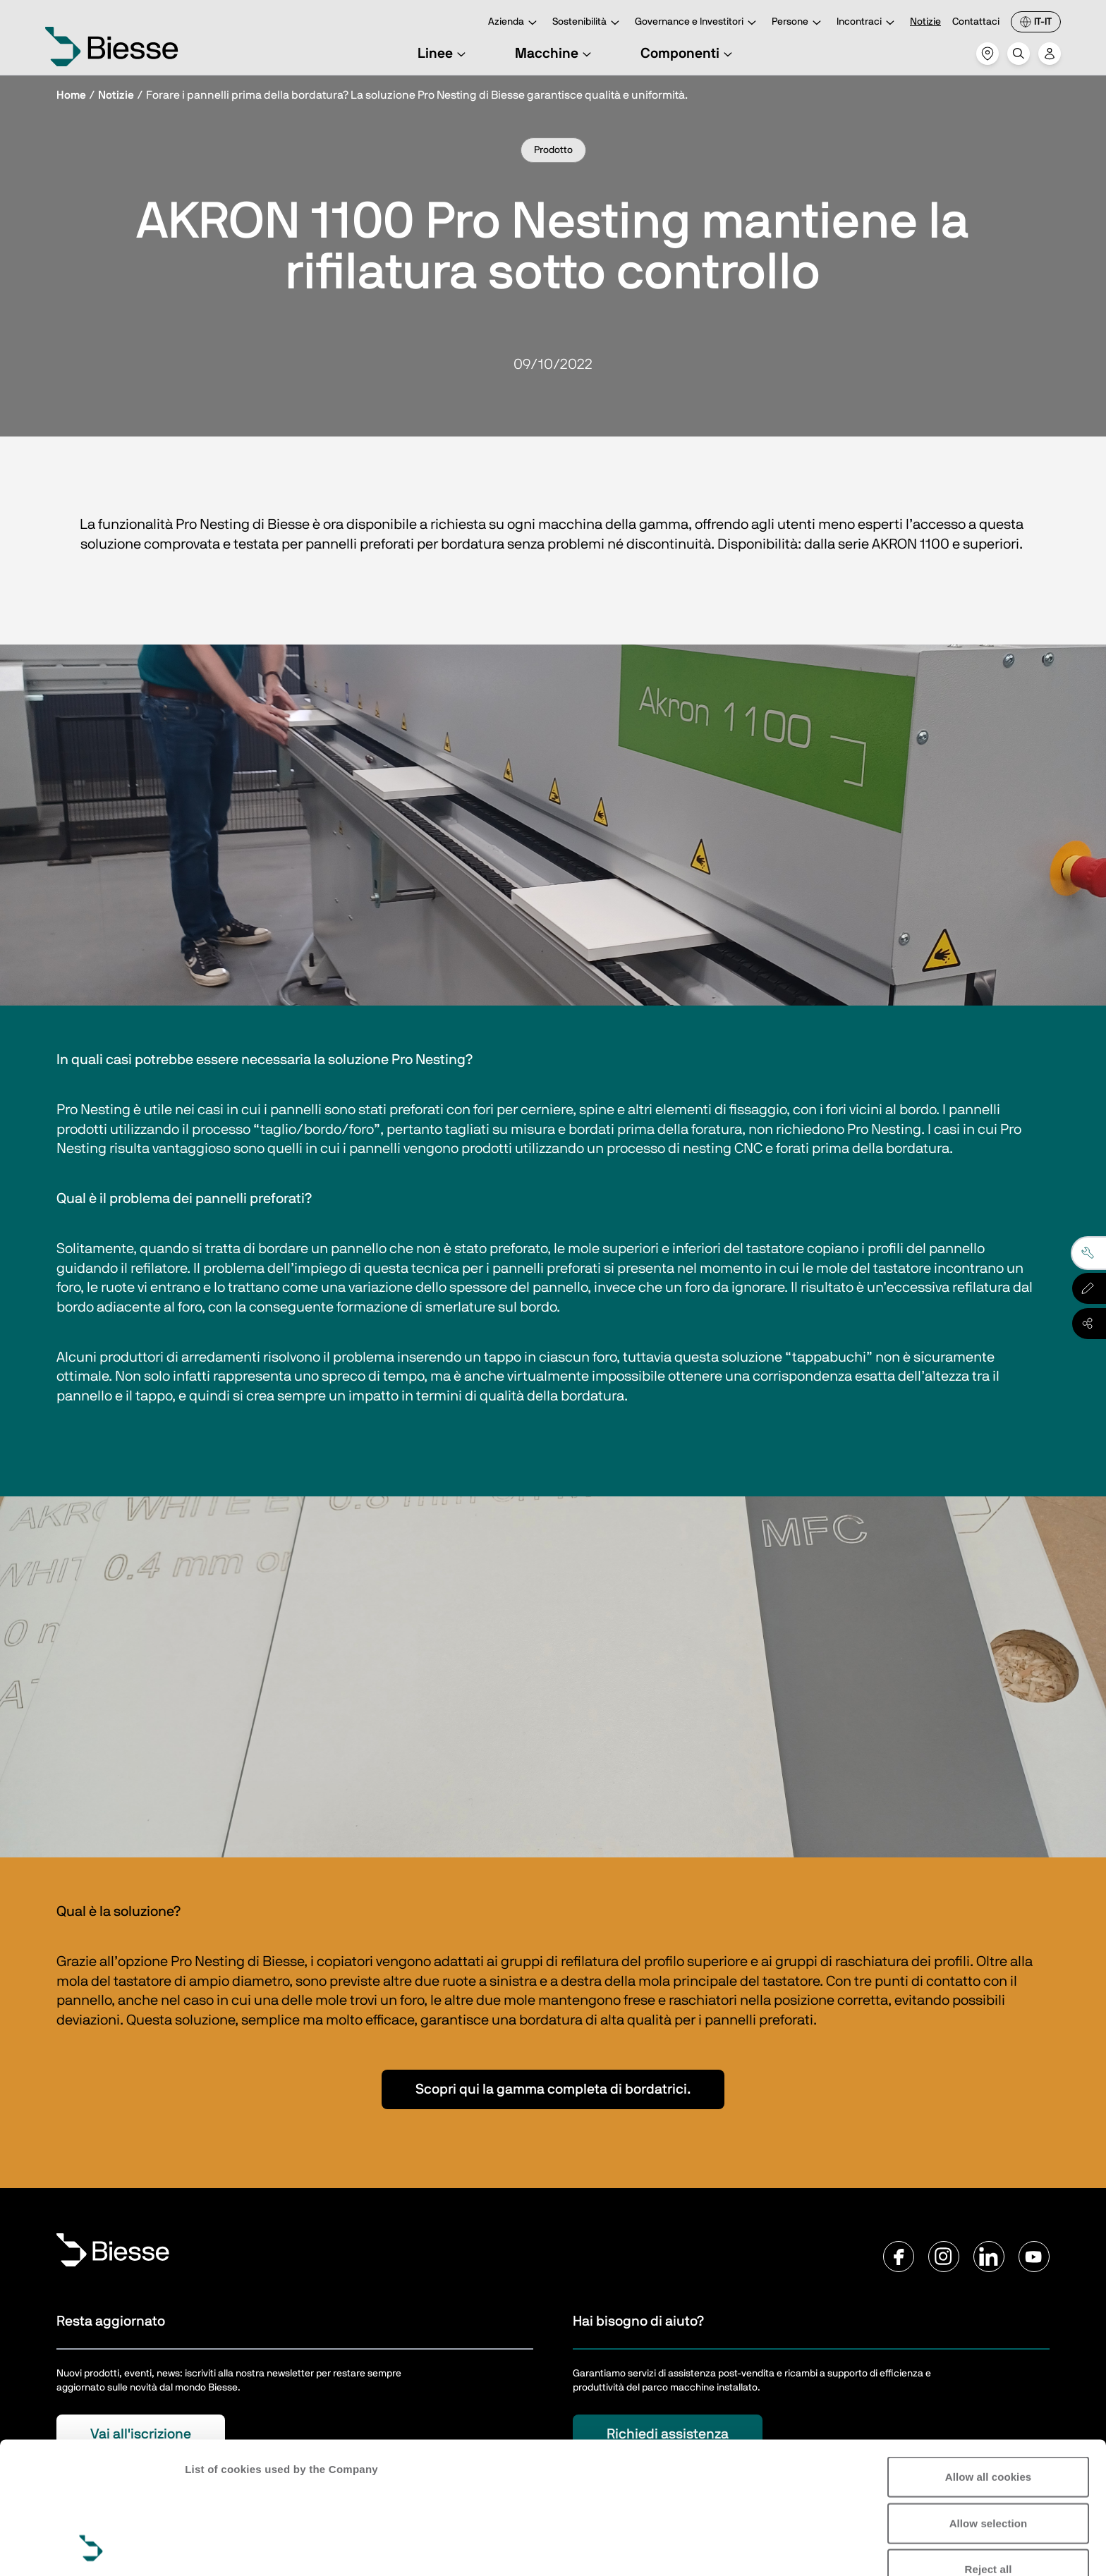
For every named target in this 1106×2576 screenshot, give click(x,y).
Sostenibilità (588, 23)
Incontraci (868, 23)
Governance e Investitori (697, 23)
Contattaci (975, 22)
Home (71, 95)
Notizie (925, 22)
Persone (798, 23)
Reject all (988, 2446)
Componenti (688, 54)
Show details (217, 2548)
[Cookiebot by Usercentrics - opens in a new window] (91, 2548)
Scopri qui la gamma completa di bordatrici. (553, 2089)
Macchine (555, 54)
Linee (444, 54)
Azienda (514, 23)
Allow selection (988, 2399)
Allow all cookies (988, 2354)
